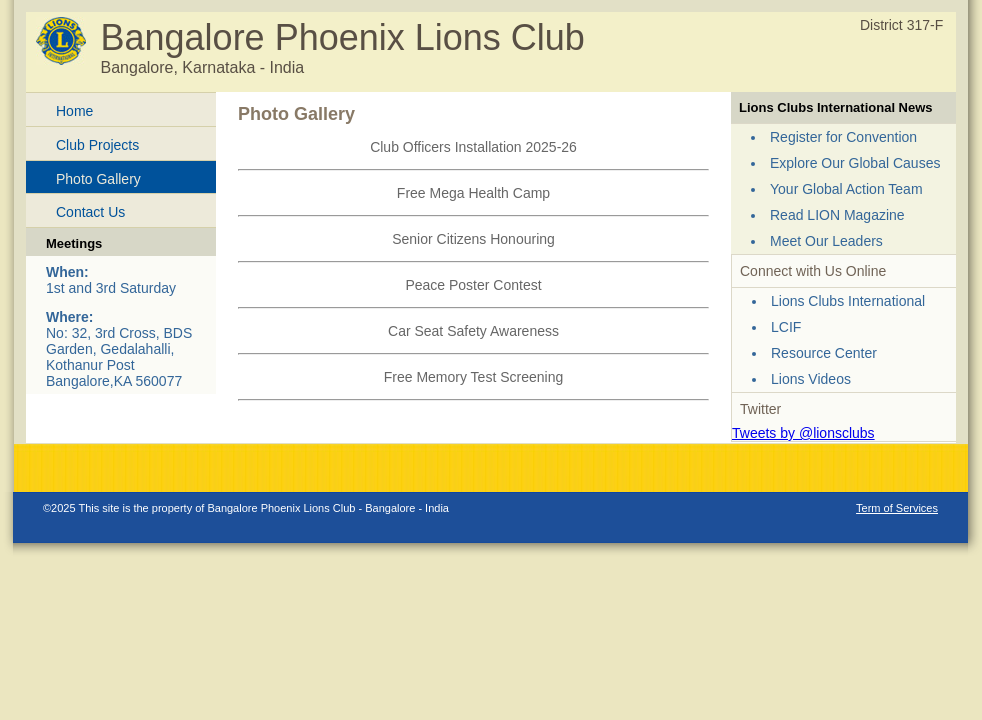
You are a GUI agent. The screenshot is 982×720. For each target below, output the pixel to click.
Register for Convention (843, 137)
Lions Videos (811, 379)
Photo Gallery (98, 179)
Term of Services (897, 508)
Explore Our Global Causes (855, 163)
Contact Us (90, 212)
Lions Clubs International (848, 301)
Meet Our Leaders (826, 241)
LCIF (786, 327)
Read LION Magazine (837, 215)
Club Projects (97, 145)
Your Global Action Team (846, 189)
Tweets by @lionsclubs (803, 433)
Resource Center (824, 353)
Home (74, 111)
